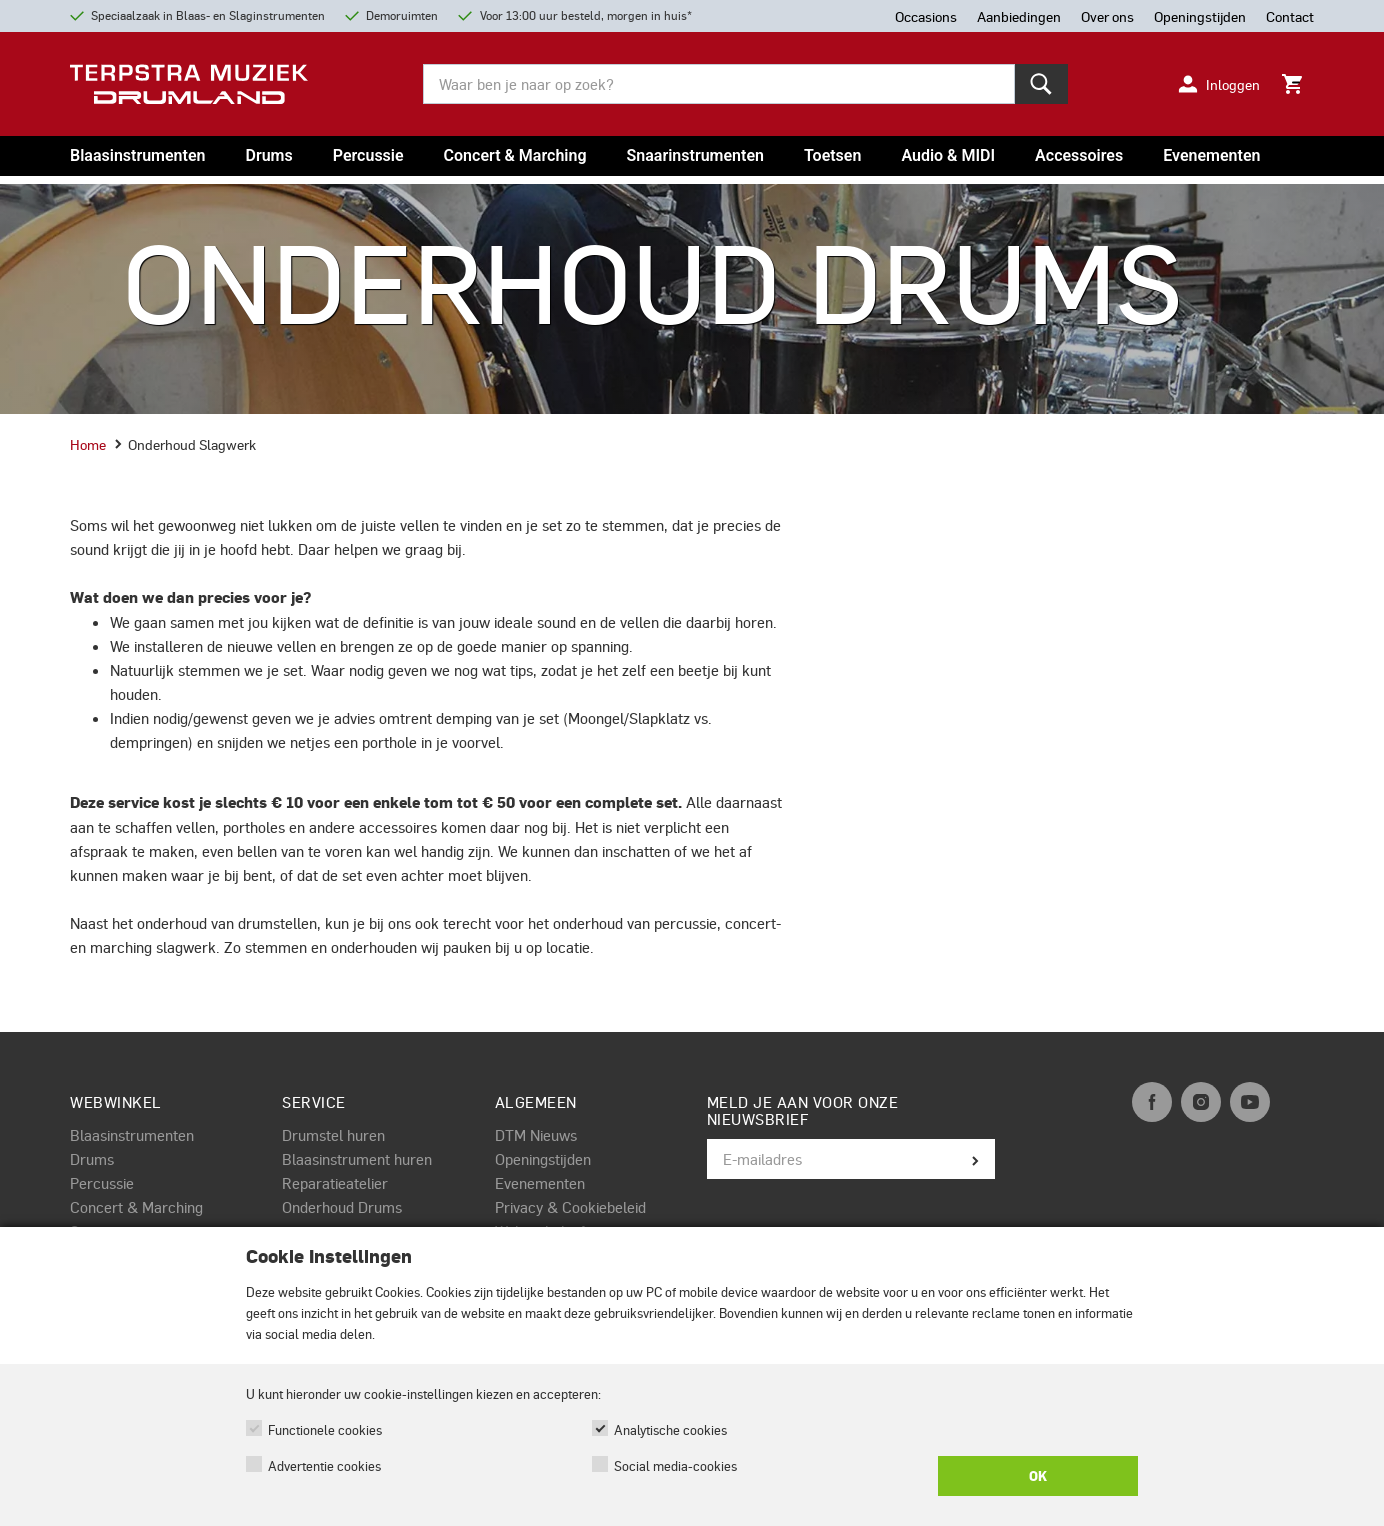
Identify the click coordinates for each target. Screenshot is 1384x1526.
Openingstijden (543, 1159)
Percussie (368, 155)
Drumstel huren (333, 1135)
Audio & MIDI (948, 155)
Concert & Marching (515, 155)
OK (1038, 1476)
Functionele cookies (325, 1429)
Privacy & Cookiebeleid (570, 1207)
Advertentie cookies (324, 1465)
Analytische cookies (670, 1429)
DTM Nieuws (536, 1135)
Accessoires (1079, 155)
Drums (268, 155)
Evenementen (1211, 155)
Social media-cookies (675, 1465)
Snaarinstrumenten (695, 155)
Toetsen (832, 155)
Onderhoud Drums (342, 1207)
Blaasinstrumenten (137, 155)
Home (88, 444)
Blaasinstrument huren (357, 1159)
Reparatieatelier (335, 1183)
